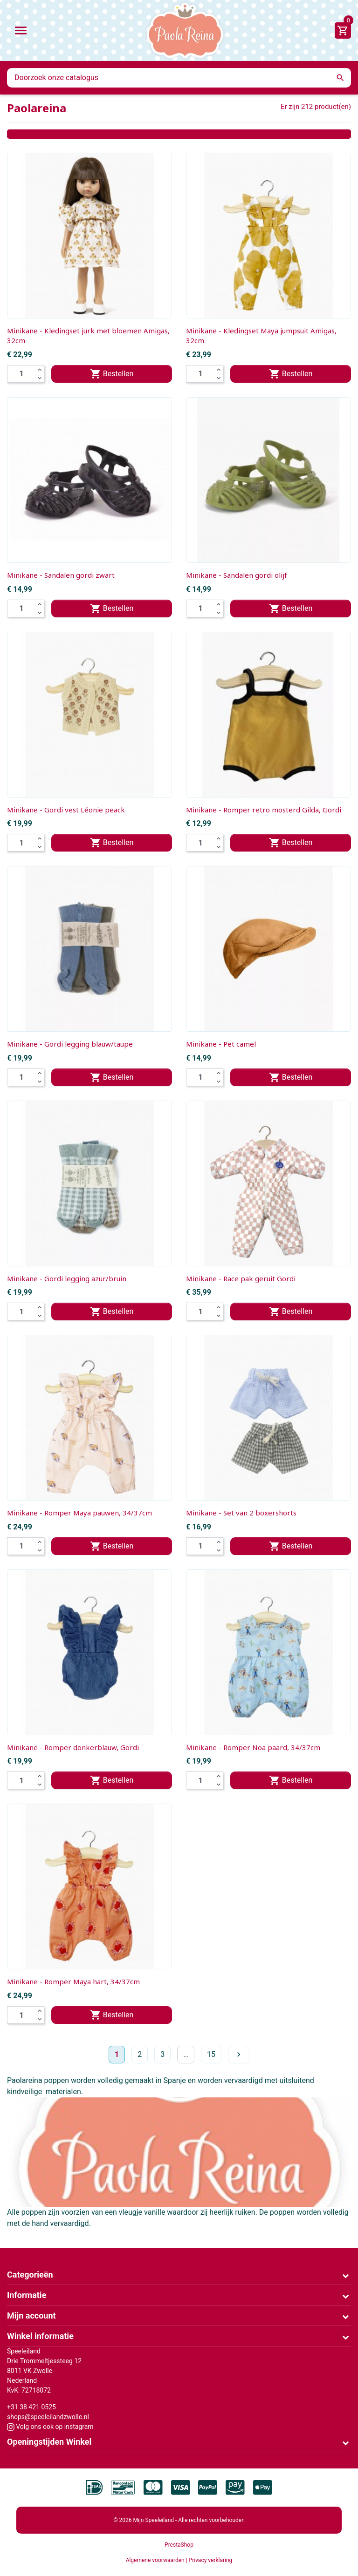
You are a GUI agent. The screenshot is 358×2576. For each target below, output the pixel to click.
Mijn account (31, 2315)
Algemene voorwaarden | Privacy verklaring (179, 2560)
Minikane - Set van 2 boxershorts (241, 1512)
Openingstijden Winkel (49, 2442)
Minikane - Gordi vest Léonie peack (66, 809)
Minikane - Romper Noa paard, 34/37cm (253, 1747)
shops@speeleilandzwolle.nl (48, 2416)
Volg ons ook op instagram (50, 2426)
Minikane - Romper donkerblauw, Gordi (73, 1747)
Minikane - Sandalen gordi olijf (236, 575)
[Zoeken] (179, 78)
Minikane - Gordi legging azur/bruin (66, 1278)
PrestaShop (179, 2545)
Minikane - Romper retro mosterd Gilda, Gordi (263, 809)
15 (211, 2054)
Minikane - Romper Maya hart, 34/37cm (73, 1981)
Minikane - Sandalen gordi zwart (61, 575)
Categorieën (30, 2274)
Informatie (26, 2295)
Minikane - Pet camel (221, 1043)
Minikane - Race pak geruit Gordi (241, 1278)
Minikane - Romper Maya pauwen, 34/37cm (79, 1512)
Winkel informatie (40, 2336)
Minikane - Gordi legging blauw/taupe (70, 1043)
